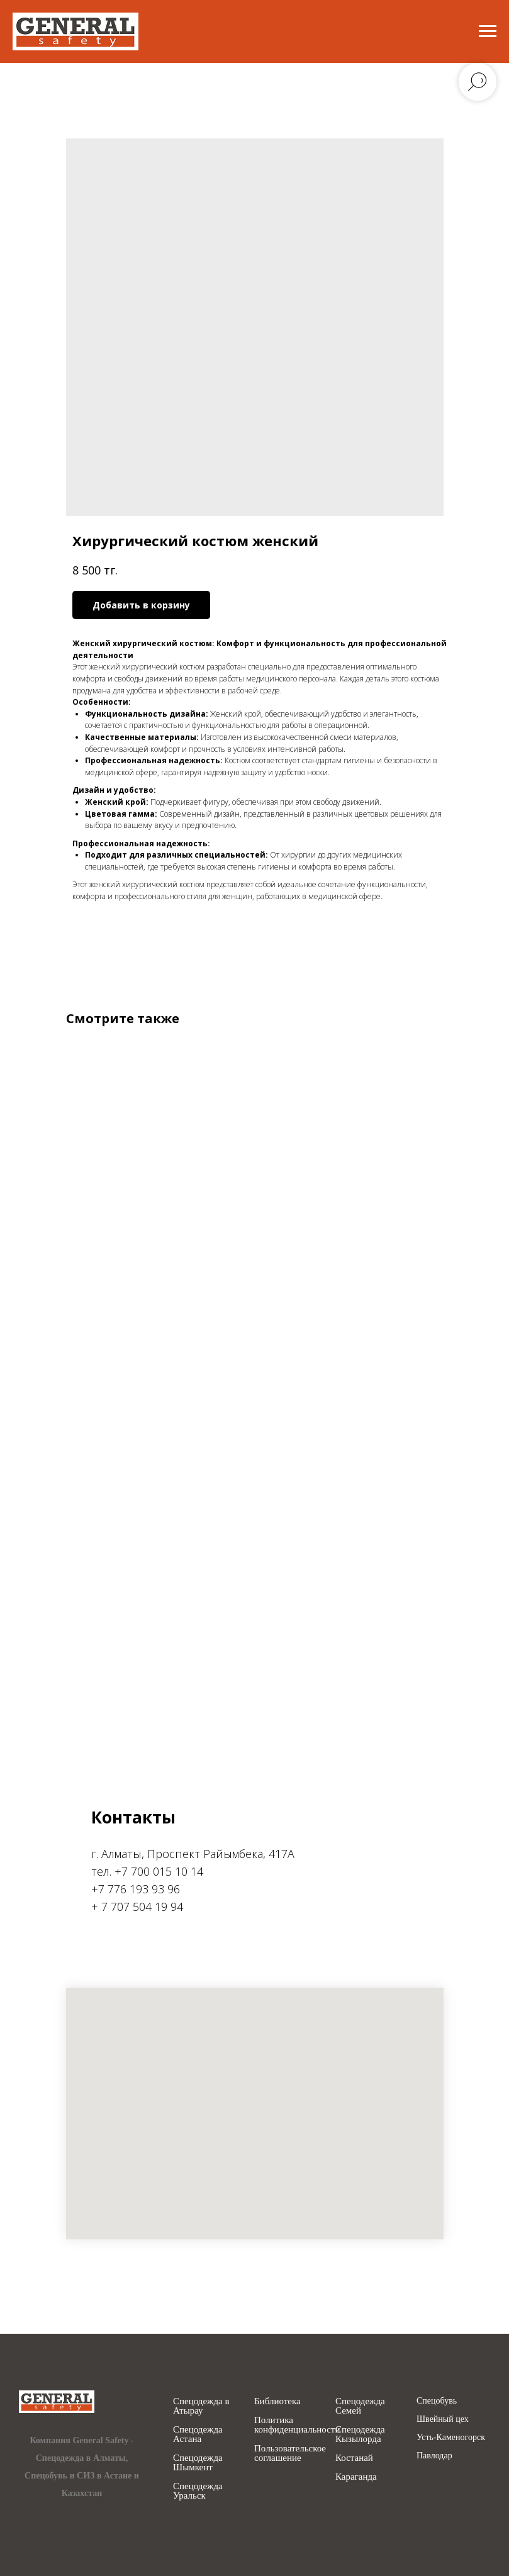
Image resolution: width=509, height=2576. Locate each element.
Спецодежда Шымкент (198, 2462)
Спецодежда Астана (198, 2434)
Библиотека (277, 2401)
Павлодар (434, 2455)
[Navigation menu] (487, 31)
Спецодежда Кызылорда (360, 2434)
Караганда (356, 2477)
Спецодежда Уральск (198, 2491)
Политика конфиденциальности (297, 2425)
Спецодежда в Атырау (201, 2406)
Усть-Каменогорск (451, 2437)
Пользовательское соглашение (290, 2453)
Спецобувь (437, 2401)
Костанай (354, 2458)
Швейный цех (443, 2419)
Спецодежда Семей (360, 2406)
